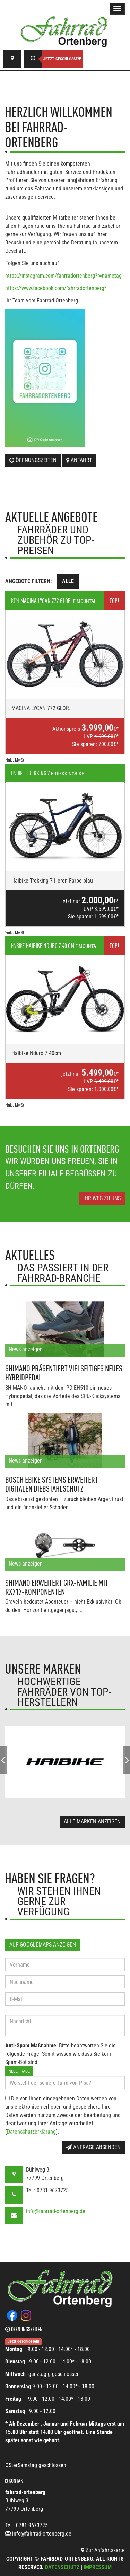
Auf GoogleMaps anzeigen (42, 1944)
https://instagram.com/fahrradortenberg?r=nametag (63, 275)
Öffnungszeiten (33, 460)
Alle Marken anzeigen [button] (92, 1821)
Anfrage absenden (93, 2147)
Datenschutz (62, 2567)
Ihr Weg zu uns (102, 1198)
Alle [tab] (68, 581)
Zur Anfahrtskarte (103, 2550)
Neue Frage (19, 2071)
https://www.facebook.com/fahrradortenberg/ (55, 288)
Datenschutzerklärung (31, 2131)
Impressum (98, 2567)
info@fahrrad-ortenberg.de (55, 2211)
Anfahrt (79, 460)
